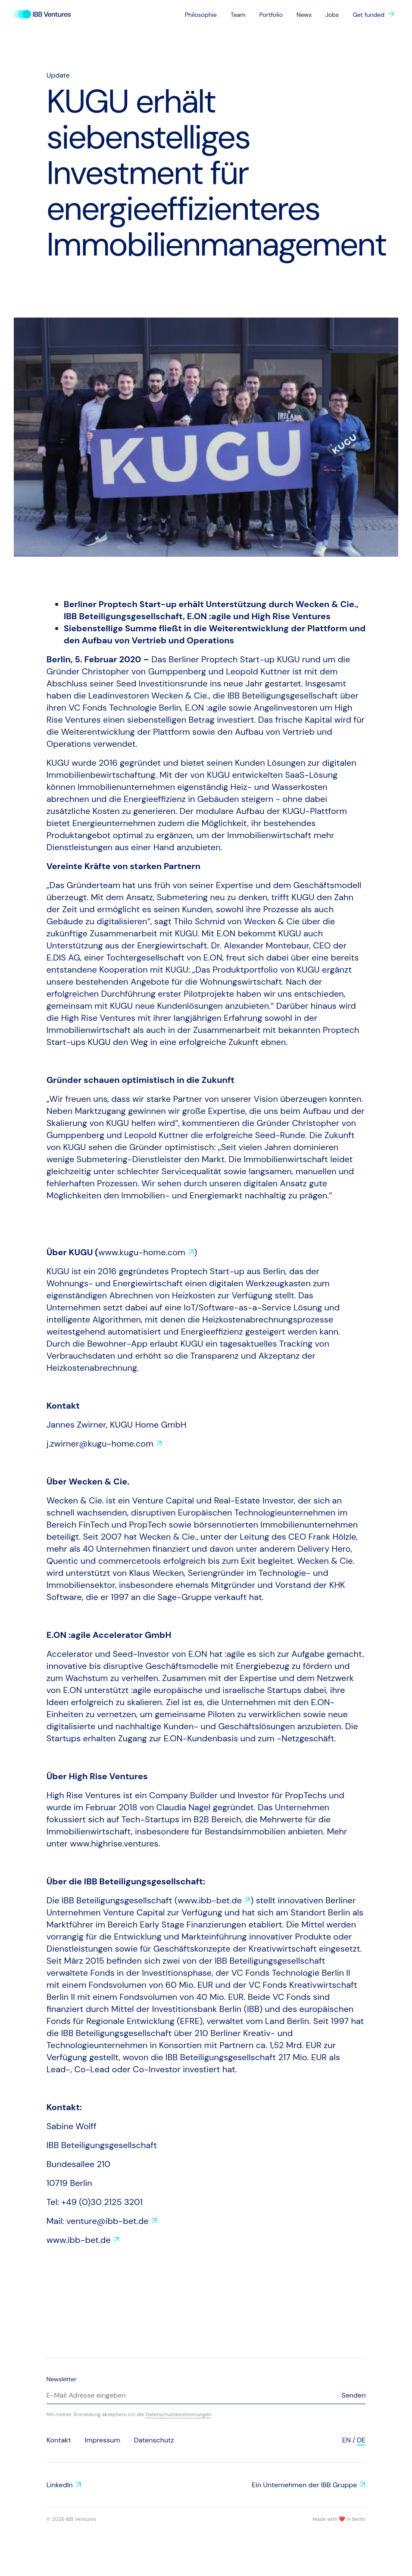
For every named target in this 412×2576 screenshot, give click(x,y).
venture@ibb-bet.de (107, 2221)
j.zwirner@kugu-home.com (100, 1443)
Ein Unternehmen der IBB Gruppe (304, 2484)
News (304, 15)
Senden (353, 2395)
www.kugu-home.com (141, 1252)
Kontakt (59, 2440)
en (346, 2440)
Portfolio (271, 15)
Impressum (102, 2440)
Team (238, 15)
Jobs (332, 15)
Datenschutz (154, 2440)
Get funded (368, 15)
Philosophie (201, 15)
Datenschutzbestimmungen (179, 2414)
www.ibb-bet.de (210, 1900)
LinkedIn (60, 2484)
